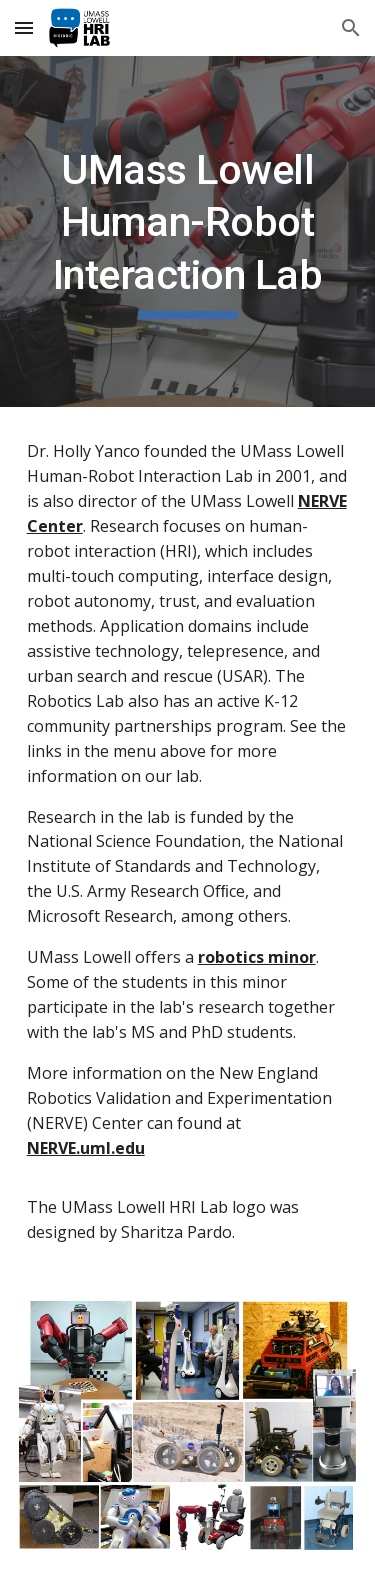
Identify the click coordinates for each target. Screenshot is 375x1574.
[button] (24, 27)
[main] (188, 231)
